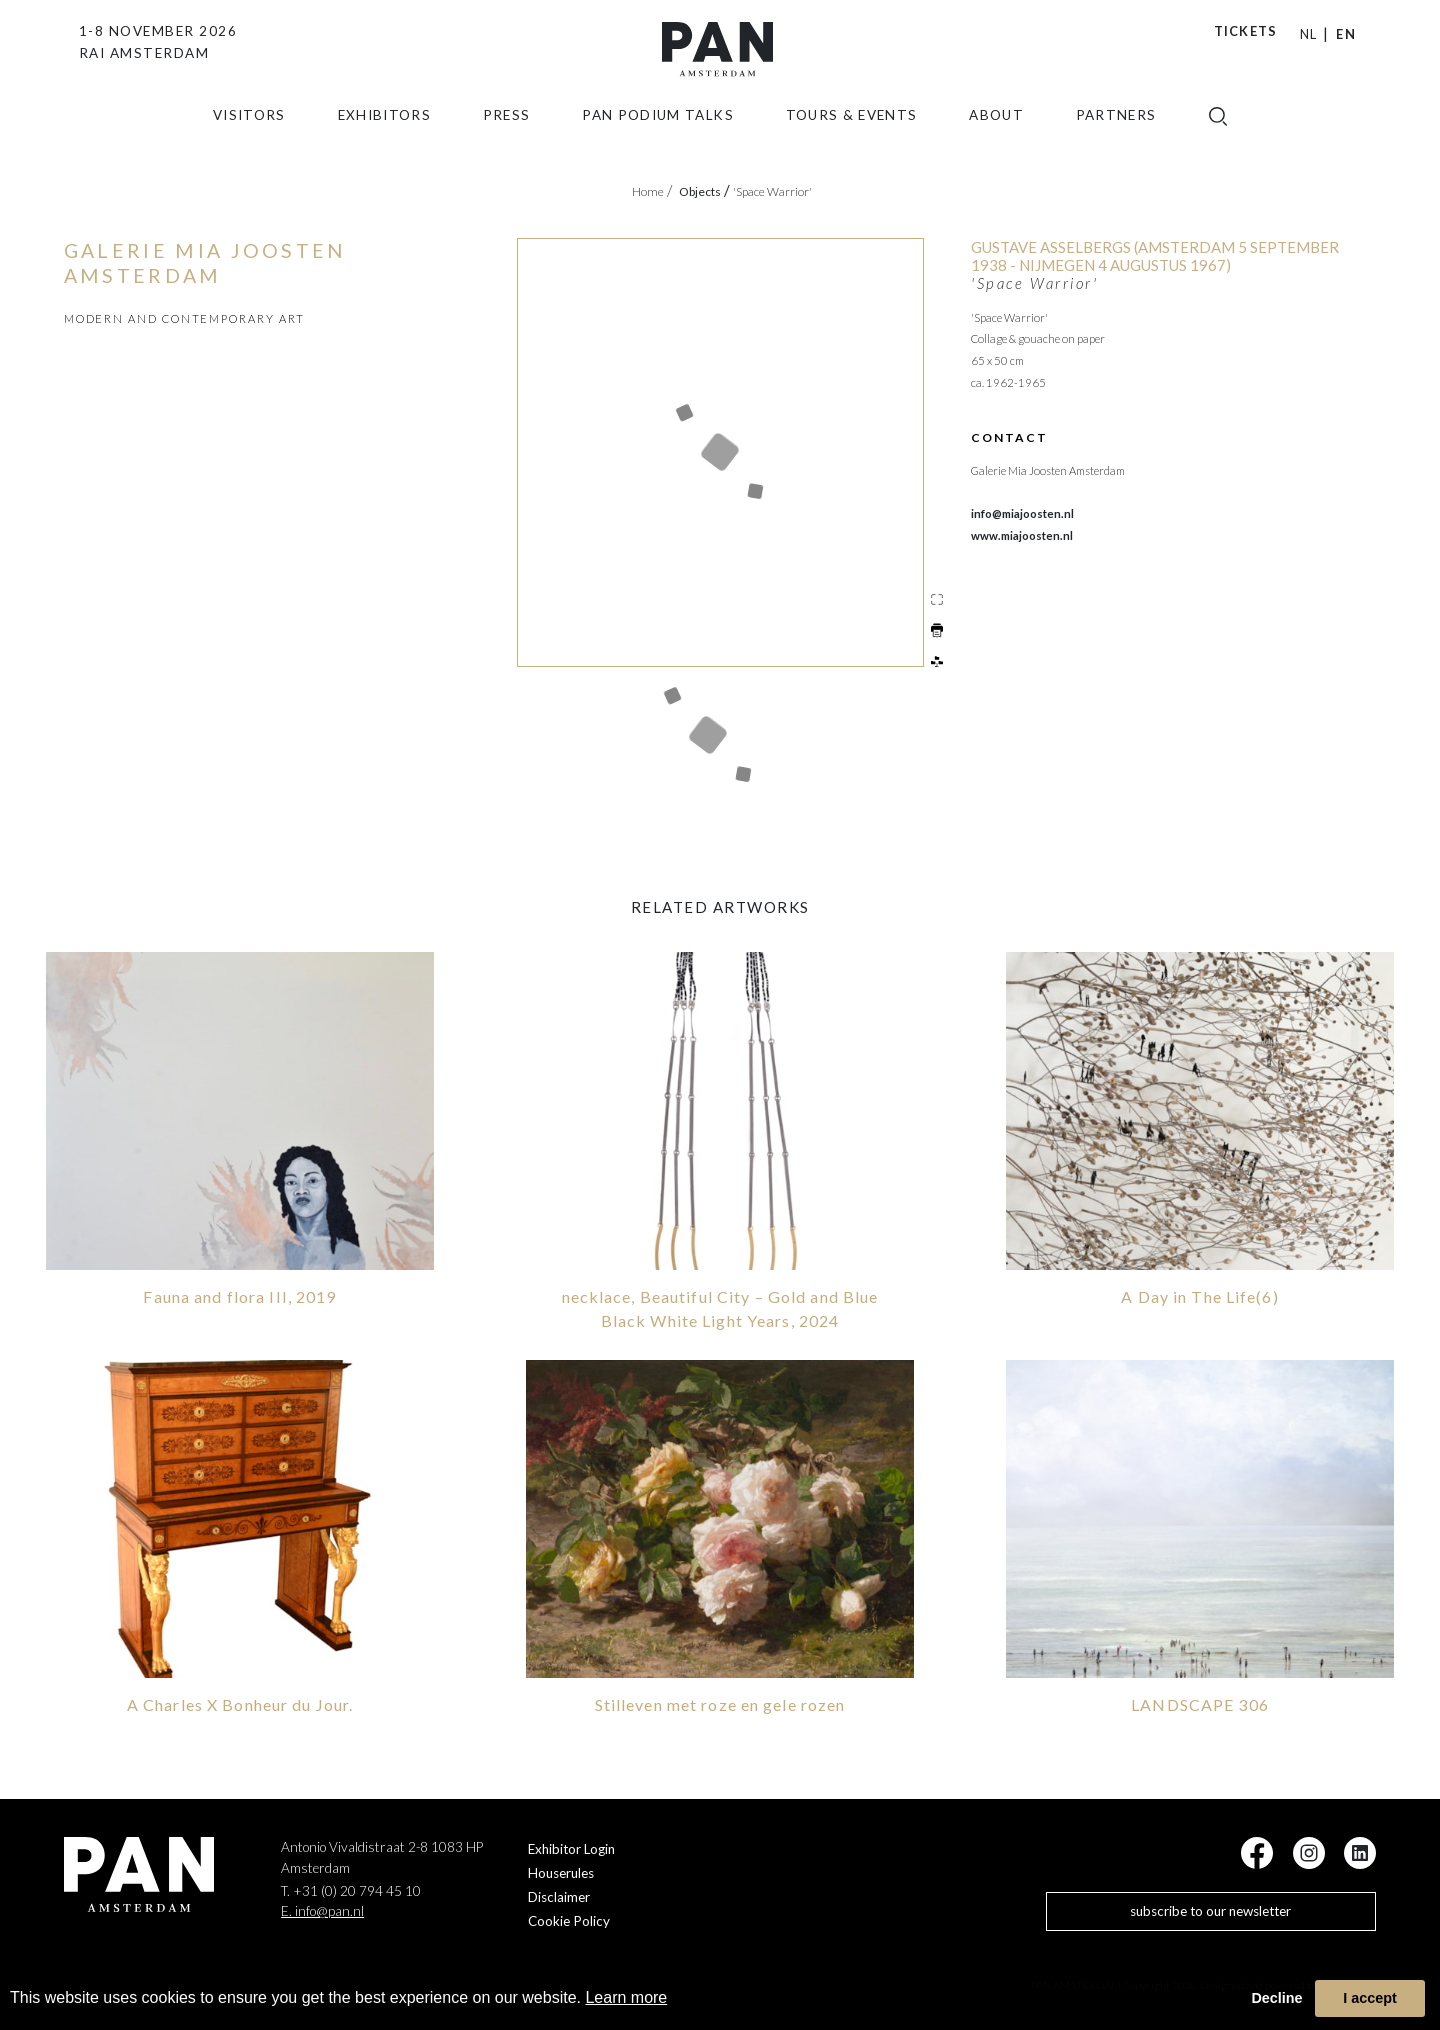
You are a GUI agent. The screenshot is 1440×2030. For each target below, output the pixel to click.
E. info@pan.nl (322, 1909)
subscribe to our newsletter (1210, 1909)
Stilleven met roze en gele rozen (720, 1701)
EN (1346, 34)
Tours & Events (852, 135)
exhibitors (385, 135)
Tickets (1246, 31)
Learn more (626, 1997)
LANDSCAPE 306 (1200, 1701)
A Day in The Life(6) (1200, 1294)
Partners (1116, 135)
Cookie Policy (569, 1919)
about (996, 135)
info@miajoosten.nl (1022, 513)
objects (704, 191)
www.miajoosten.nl (1022, 535)
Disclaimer (559, 1895)
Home (652, 191)
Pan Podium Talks (658, 135)
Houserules (561, 1871)
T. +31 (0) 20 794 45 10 (351, 1889)
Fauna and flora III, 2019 (239, 1294)
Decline (1276, 1998)
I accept (1370, 1998)
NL (1309, 34)
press (507, 135)
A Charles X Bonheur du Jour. (240, 1701)
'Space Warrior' (772, 191)
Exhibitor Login (571, 1847)
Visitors (249, 135)
